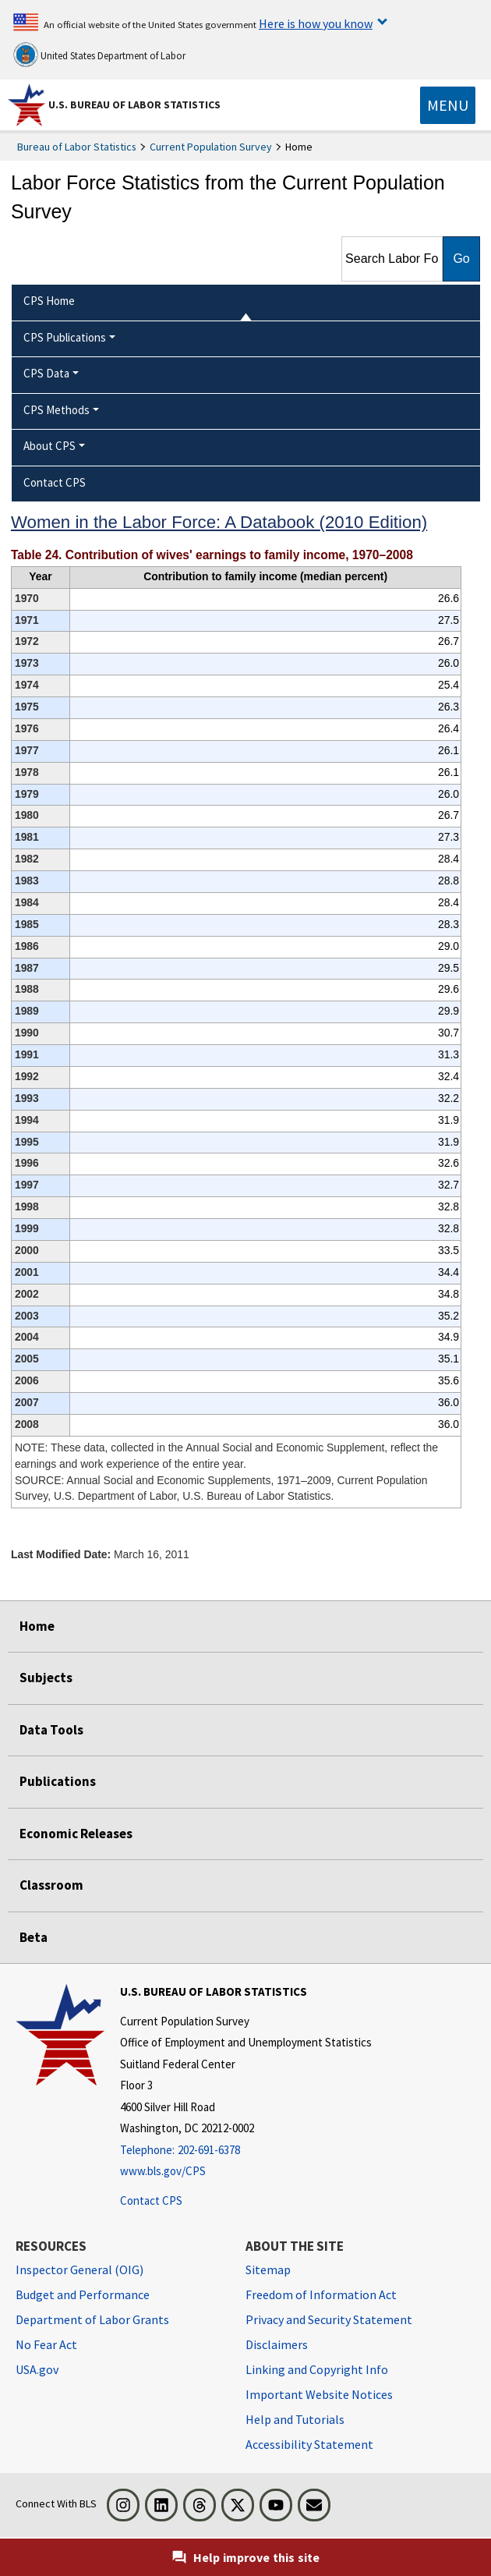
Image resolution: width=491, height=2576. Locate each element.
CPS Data (46, 373)
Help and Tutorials (295, 2419)
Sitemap (268, 2269)
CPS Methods (56, 409)
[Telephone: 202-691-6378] (246, 2151)
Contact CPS (151, 2200)
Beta (33, 1937)
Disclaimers (277, 2344)
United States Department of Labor (99, 54)
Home (37, 1626)
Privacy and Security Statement (329, 2319)
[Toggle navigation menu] (447, 105)
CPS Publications (64, 337)
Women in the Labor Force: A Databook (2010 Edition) (219, 522)
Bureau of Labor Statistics (76, 147)
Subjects (45, 1677)
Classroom (51, 1885)
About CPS (49, 445)
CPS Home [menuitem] (49, 300)
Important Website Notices (319, 2394)
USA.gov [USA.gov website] (37, 2369)
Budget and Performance (83, 2294)
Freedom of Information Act (321, 2294)
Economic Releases (75, 1833)
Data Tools (51, 1729)
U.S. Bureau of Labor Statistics (134, 104)
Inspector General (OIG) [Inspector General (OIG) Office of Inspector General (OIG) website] (79, 2269)
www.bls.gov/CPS (163, 2170)
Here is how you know (316, 23)
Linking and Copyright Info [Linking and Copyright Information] (317, 2369)
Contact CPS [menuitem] (54, 482)
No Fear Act (46, 2344)
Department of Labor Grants (92, 2319)
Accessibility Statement (309, 2444)
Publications (57, 1781)
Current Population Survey (211, 147)
